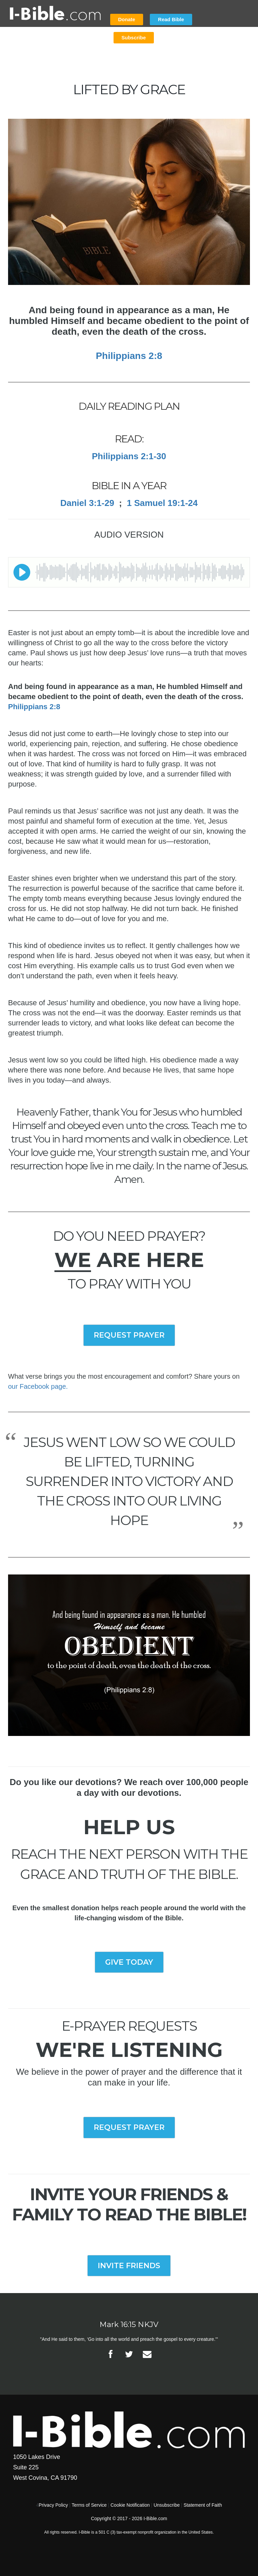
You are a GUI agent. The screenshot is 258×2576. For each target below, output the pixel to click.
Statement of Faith (202, 2505)
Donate (126, 19)
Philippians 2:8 (129, 356)
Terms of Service (89, 2505)
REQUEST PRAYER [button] (129, 1335)
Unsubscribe (167, 2505)
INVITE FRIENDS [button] (129, 2265)
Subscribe (134, 37)
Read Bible (171, 19)
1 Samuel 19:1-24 (162, 503)
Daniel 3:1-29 (87, 503)
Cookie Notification (130, 2505)
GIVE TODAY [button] (129, 1962)
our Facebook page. (38, 1386)
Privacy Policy (53, 2505)
